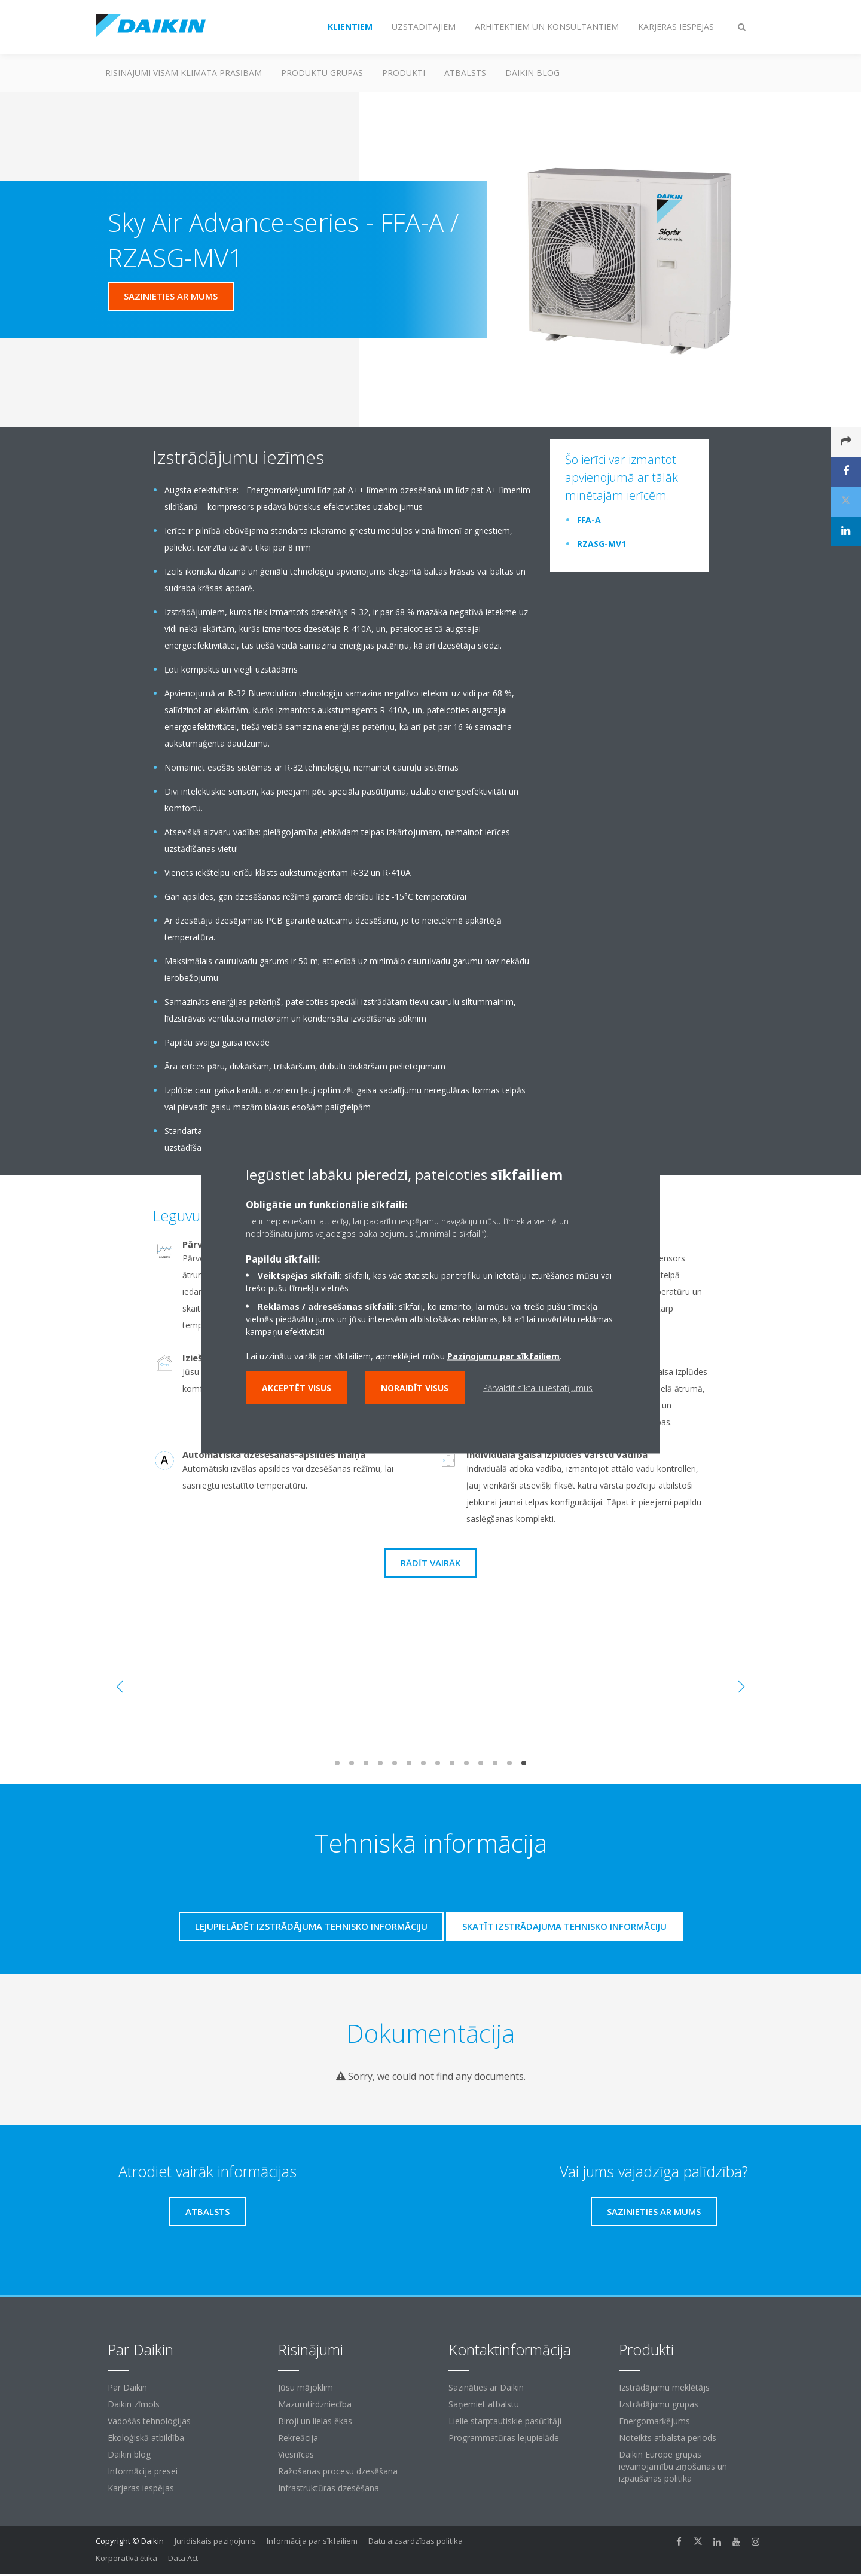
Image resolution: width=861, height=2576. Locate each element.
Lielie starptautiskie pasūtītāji (504, 2421)
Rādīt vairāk (430, 1563)
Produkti (403, 72)
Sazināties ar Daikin (486, 2387)
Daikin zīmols (134, 2404)
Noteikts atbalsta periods (667, 2437)
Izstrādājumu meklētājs (664, 2387)
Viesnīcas (296, 2454)
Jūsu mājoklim (305, 2387)
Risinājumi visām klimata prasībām (183, 72)
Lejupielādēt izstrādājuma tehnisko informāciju (311, 1926)
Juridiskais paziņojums (215, 2540)
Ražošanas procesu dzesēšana (338, 2471)
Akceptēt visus (296, 1387)
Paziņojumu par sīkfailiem (503, 1355)
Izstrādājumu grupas (658, 2404)
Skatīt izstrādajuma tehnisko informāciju (564, 1926)
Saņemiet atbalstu (483, 2404)
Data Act (183, 2558)
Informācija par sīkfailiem (312, 2540)
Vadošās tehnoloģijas (149, 2421)
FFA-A (589, 519)
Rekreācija (298, 2437)
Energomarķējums (654, 2421)
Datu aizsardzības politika (415, 2540)
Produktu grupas (322, 72)
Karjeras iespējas (141, 2488)
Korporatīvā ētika (126, 2558)
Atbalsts (465, 72)
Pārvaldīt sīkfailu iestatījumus (538, 1387)
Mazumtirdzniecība (315, 2404)
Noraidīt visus (414, 1387)
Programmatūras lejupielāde (503, 2437)
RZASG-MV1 (601, 543)
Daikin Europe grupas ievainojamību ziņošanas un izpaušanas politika (673, 2466)
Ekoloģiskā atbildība (146, 2437)
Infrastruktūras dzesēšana (328, 2488)
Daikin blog (532, 72)
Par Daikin (127, 2387)
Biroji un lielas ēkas (315, 2421)
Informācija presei (143, 2471)
